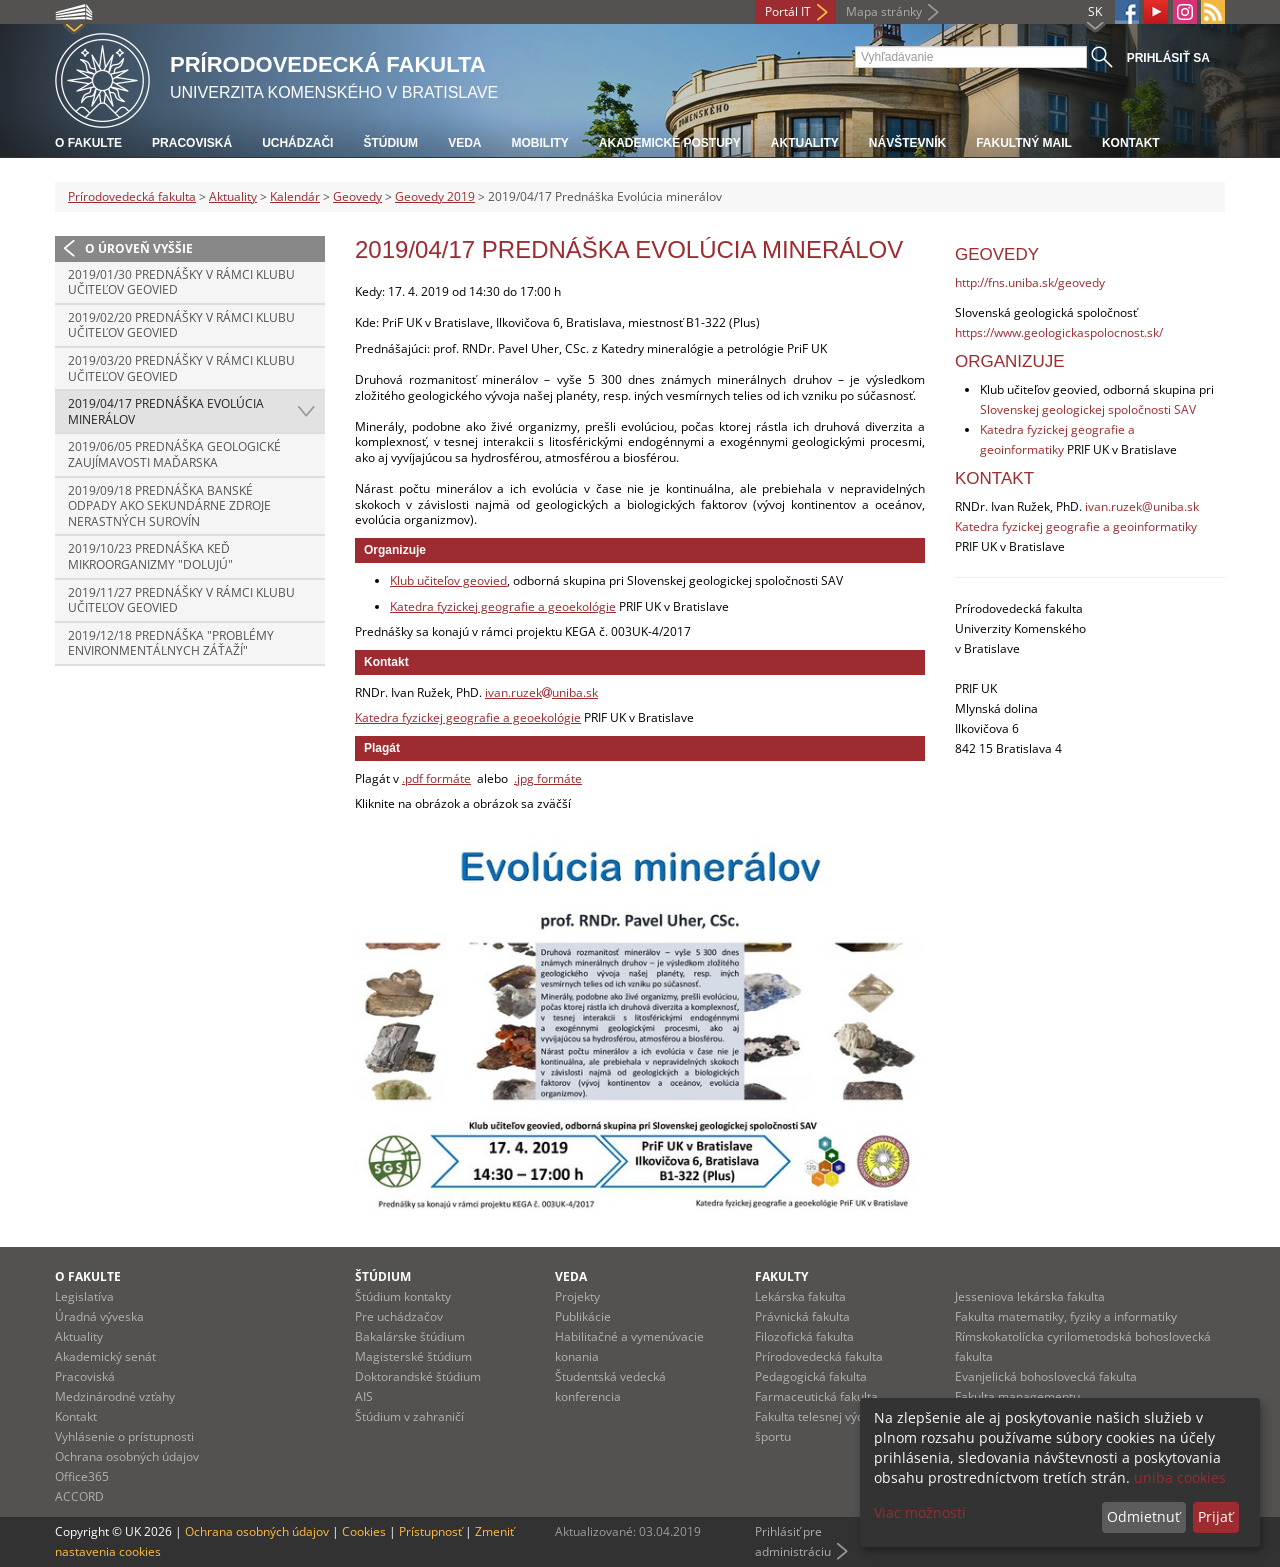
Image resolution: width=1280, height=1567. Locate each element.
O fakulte (88, 143)
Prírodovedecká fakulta (132, 196)
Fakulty (781, 1276)
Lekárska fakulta (800, 1296)
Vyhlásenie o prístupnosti (124, 1436)
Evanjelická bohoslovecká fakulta (1046, 1376)
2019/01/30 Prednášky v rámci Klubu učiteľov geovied (181, 282)
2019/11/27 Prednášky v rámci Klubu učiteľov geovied (181, 600)
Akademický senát (105, 1356)
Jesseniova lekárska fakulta (1030, 1296)
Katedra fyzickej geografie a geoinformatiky (1076, 526)
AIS (364, 1396)
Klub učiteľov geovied (448, 580)
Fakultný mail (1024, 143)
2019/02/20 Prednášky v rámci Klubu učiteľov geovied (181, 325)
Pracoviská (192, 143)
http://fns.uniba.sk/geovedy (1030, 282)
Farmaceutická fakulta (816, 1396)
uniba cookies (1180, 1477)
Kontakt (1131, 143)
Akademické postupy (670, 143)
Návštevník (907, 143)
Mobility (539, 143)
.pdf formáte (436, 778)
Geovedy (357, 196)
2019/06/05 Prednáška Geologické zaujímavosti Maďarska (174, 454)
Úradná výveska (99, 1316)
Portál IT (788, 11)
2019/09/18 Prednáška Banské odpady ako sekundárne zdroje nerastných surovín (169, 506)
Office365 (82, 1476)
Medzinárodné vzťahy (115, 1396)
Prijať (1215, 1516)
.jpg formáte (548, 778)
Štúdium (390, 143)
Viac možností (920, 1512)
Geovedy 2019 (435, 196)
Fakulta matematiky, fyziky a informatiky (1066, 1316)
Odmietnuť (1143, 1516)
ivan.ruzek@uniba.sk (1142, 506)
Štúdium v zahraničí (409, 1416)
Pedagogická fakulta (811, 1376)
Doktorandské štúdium (418, 1376)
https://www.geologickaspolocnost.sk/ (1059, 332)
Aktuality (805, 143)
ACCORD (79, 1496)
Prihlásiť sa (1168, 58)
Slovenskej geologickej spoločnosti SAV (1088, 409)
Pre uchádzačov (399, 1316)
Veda (464, 143)
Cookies (364, 1531)
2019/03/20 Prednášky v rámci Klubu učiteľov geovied (181, 368)
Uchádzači (297, 143)
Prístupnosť (430, 1531)
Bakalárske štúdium (410, 1336)
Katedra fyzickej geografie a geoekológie (503, 606)
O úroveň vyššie (139, 248)
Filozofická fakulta (804, 1336)
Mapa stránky (884, 11)
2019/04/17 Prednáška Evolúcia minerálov (166, 411)
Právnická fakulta (802, 1316)
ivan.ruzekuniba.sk (541, 692)
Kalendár (295, 196)
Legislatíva (84, 1296)
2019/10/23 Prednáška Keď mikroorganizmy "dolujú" (150, 556)
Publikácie (583, 1316)
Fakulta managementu (1017, 1396)
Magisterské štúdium (413, 1356)
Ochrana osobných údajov (127, 1456)
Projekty (577, 1296)
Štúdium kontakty (403, 1296)
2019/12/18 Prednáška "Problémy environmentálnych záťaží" (171, 643)
